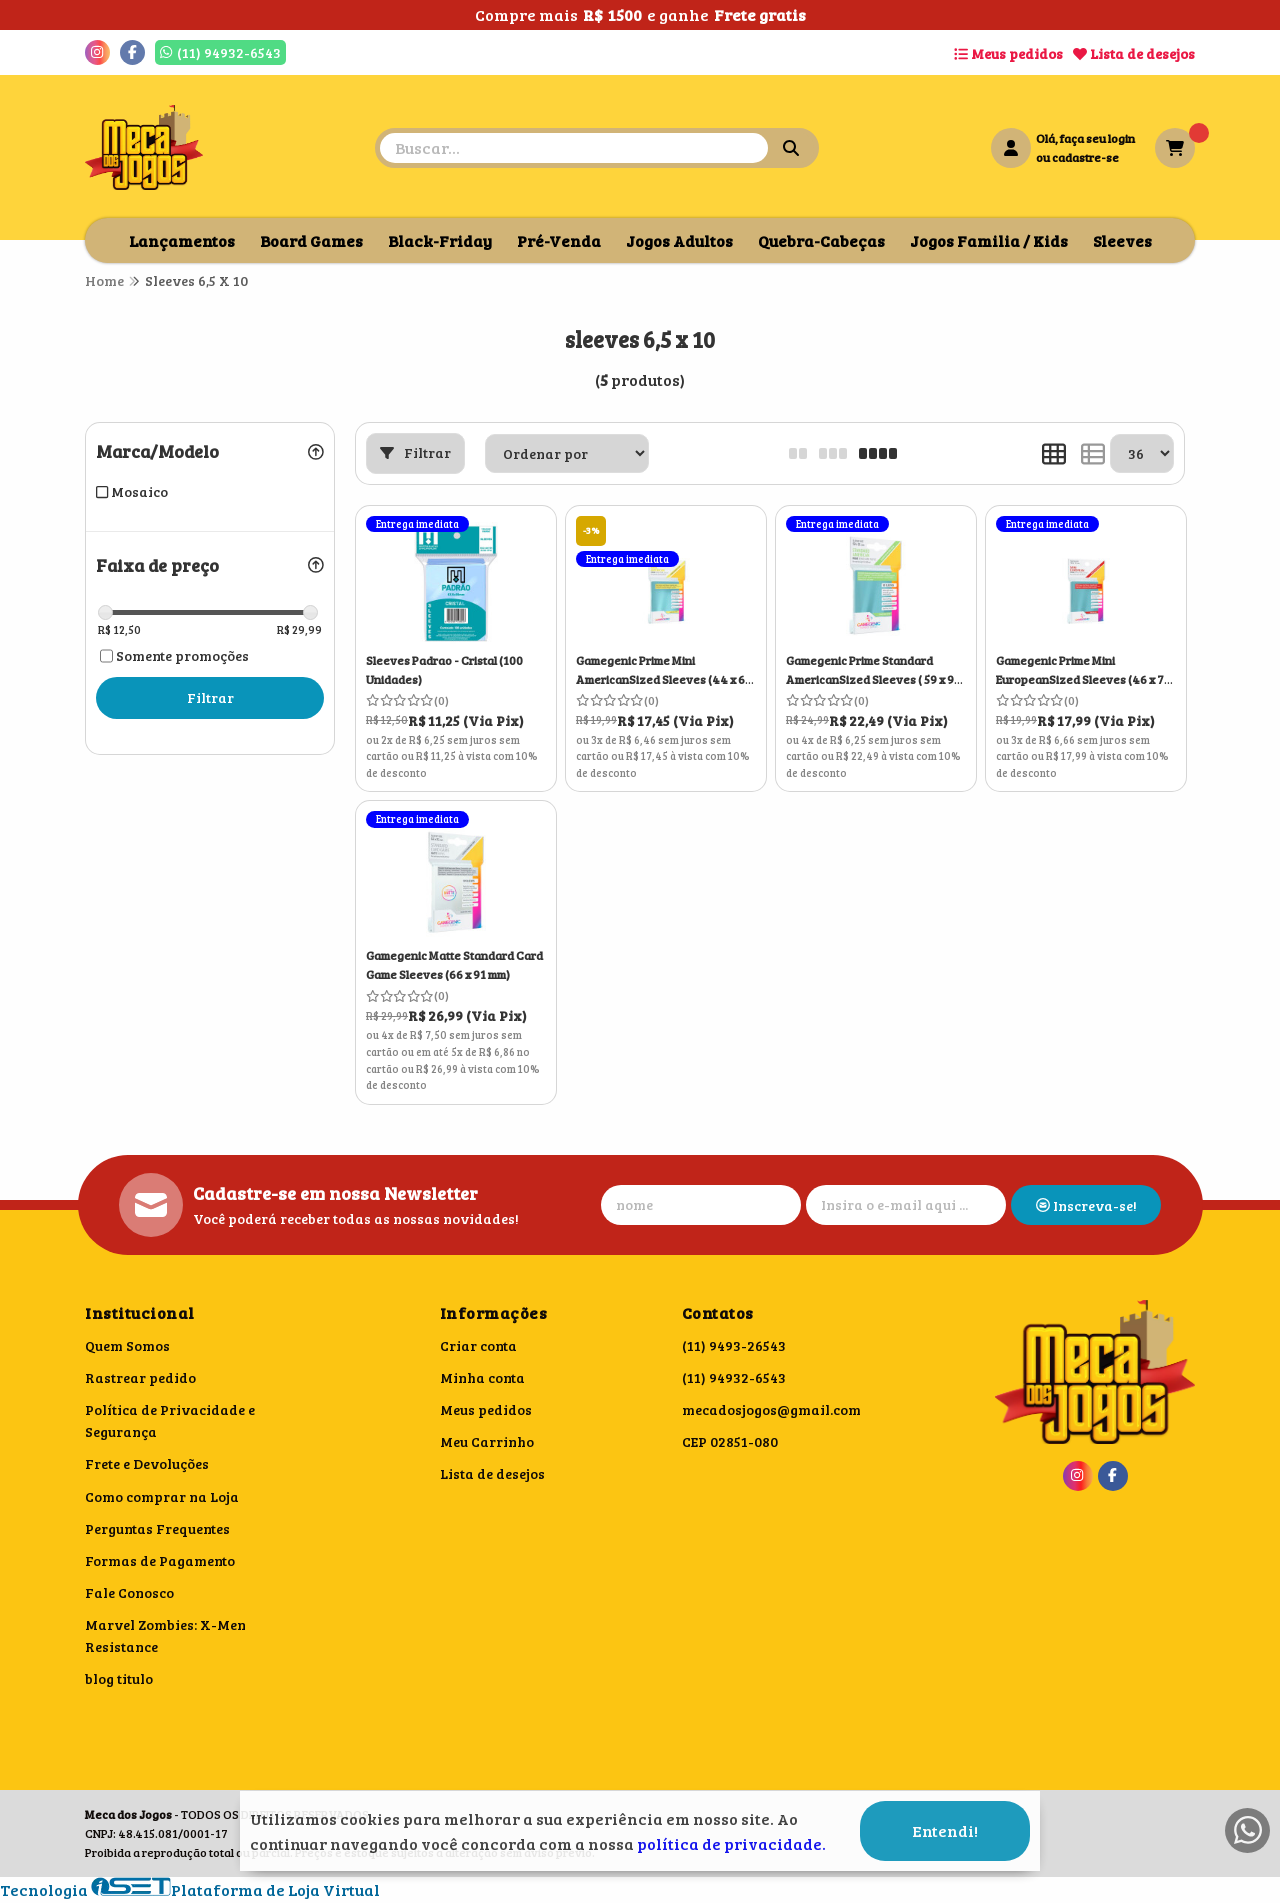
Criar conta (478, 1345)
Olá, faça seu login (1085, 138)
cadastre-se (1085, 157)
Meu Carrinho (487, 1441)
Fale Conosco (129, 1592)
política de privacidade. (731, 1843)
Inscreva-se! (1086, 1205)
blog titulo (119, 1678)
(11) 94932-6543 (734, 1377)
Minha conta (482, 1377)
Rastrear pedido (140, 1377)
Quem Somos (127, 1345)
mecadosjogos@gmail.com (771, 1409)
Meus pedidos (1008, 53)
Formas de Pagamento (160, 1560)
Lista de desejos (1134, 53)
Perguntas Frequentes (157, 1528)
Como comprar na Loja (162, 1496)
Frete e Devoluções (147, 1463)
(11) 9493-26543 (734, 1345)
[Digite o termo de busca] (574, 148)
